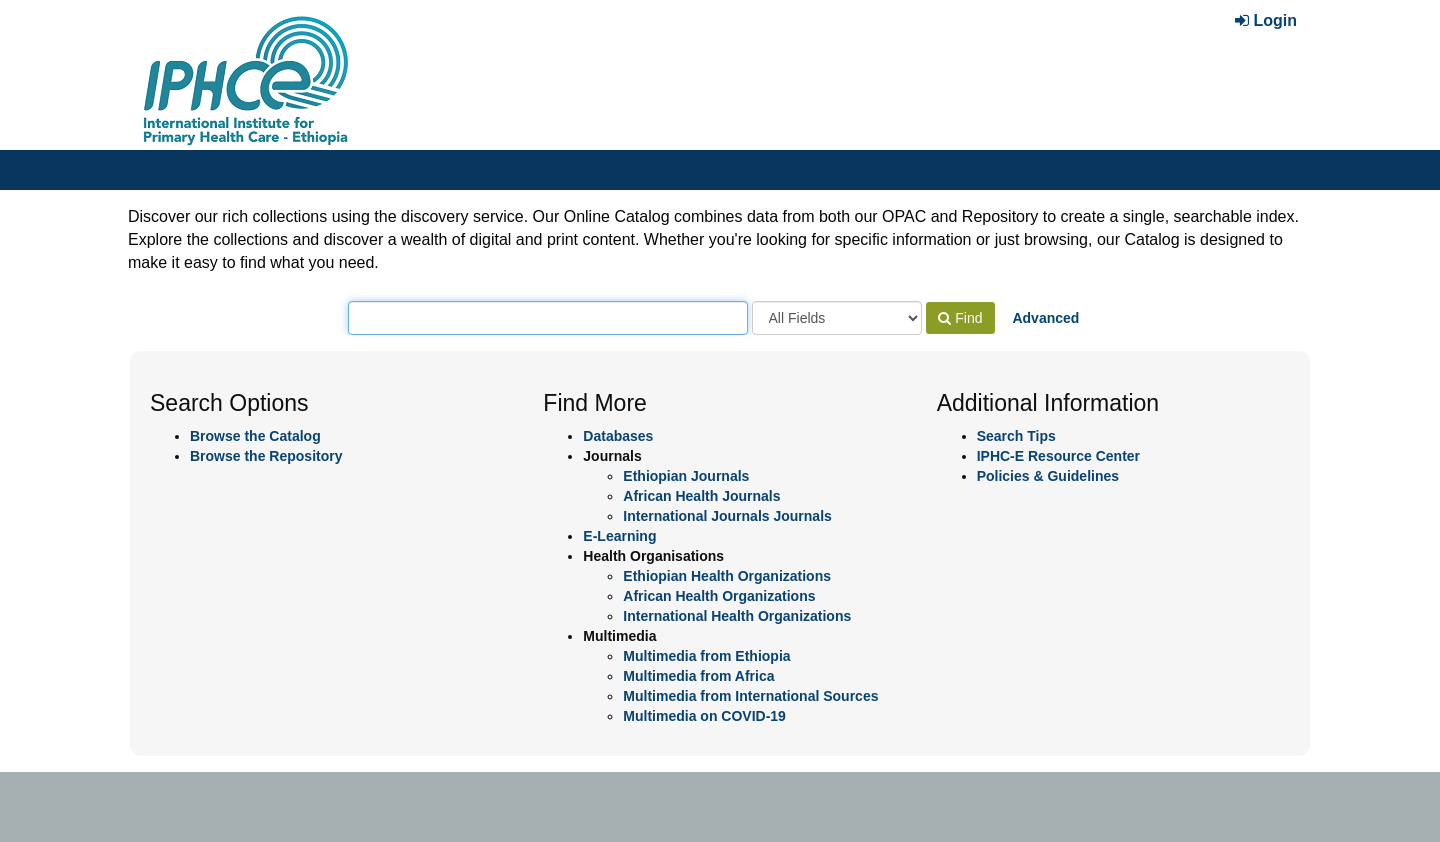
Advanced (1045, 318)
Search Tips (1016, 436)
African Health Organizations (719, 596)
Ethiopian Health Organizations (727, 576)
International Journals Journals (727, 516)
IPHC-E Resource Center (1058, 456)
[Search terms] (548, 318)
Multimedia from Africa (698, 676)
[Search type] (837, 318)
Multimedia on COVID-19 (704, 716)
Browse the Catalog (255, 436)
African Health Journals (701, 496)
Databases (618, 436)
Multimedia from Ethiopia (706, 656)
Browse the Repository (266, 456)
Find (960, 318)
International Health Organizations (737, 616)
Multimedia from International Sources (750, 696)
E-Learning (619, 536)
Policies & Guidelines (1048, 476)
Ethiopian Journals (686, 476)
